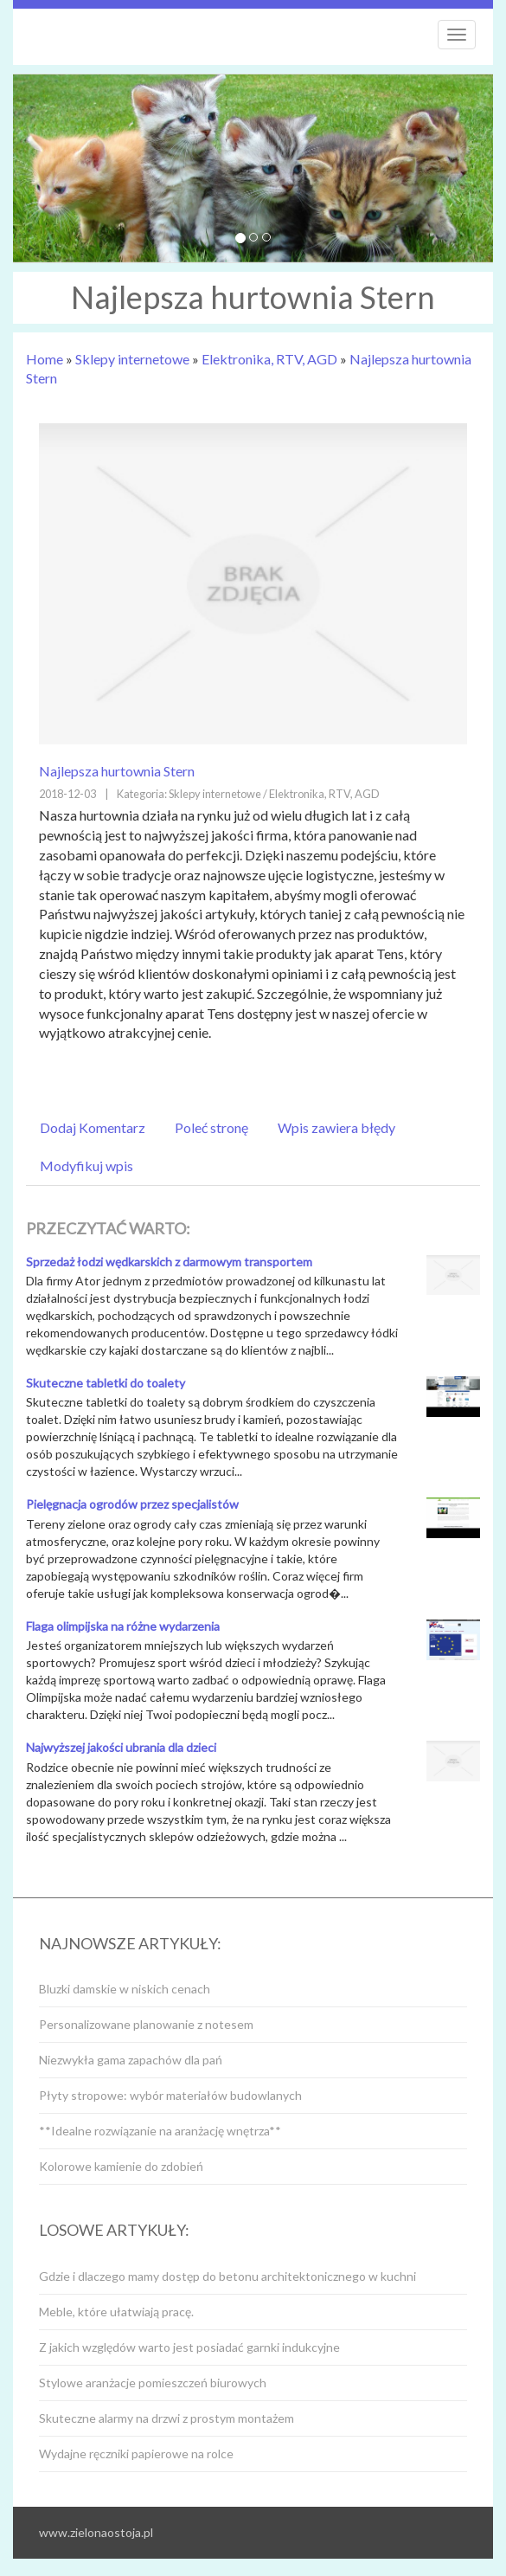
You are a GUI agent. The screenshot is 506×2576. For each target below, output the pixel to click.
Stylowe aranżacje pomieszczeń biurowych (152, 2382)
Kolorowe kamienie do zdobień (121, 2166)
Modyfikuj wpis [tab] (86, 1165)
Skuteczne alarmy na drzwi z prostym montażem (166, 2418)
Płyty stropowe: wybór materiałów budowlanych (170, 2095)
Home (44, 359)
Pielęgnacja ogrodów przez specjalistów (132, 1504)
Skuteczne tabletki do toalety (105, 1382)
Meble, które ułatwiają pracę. (116, 2311)
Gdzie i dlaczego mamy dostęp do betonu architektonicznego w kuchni (227, 2276)
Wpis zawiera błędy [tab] (336, 1127)
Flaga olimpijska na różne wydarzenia (123, 1626)
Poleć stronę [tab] (211, 1127)
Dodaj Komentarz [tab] (92, 1127)
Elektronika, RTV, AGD (269, 359)
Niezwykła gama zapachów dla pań (130, 2059)
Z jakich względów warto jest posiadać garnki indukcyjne (189, 2347)
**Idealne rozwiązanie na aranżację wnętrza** (160, 2130)
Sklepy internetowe (132, 359)
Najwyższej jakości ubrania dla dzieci (121, 1747)
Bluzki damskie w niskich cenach (124, 1988)
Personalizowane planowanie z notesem (146, 2024)
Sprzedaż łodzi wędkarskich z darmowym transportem (169, 1261)
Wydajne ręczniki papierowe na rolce (136, 2453)
